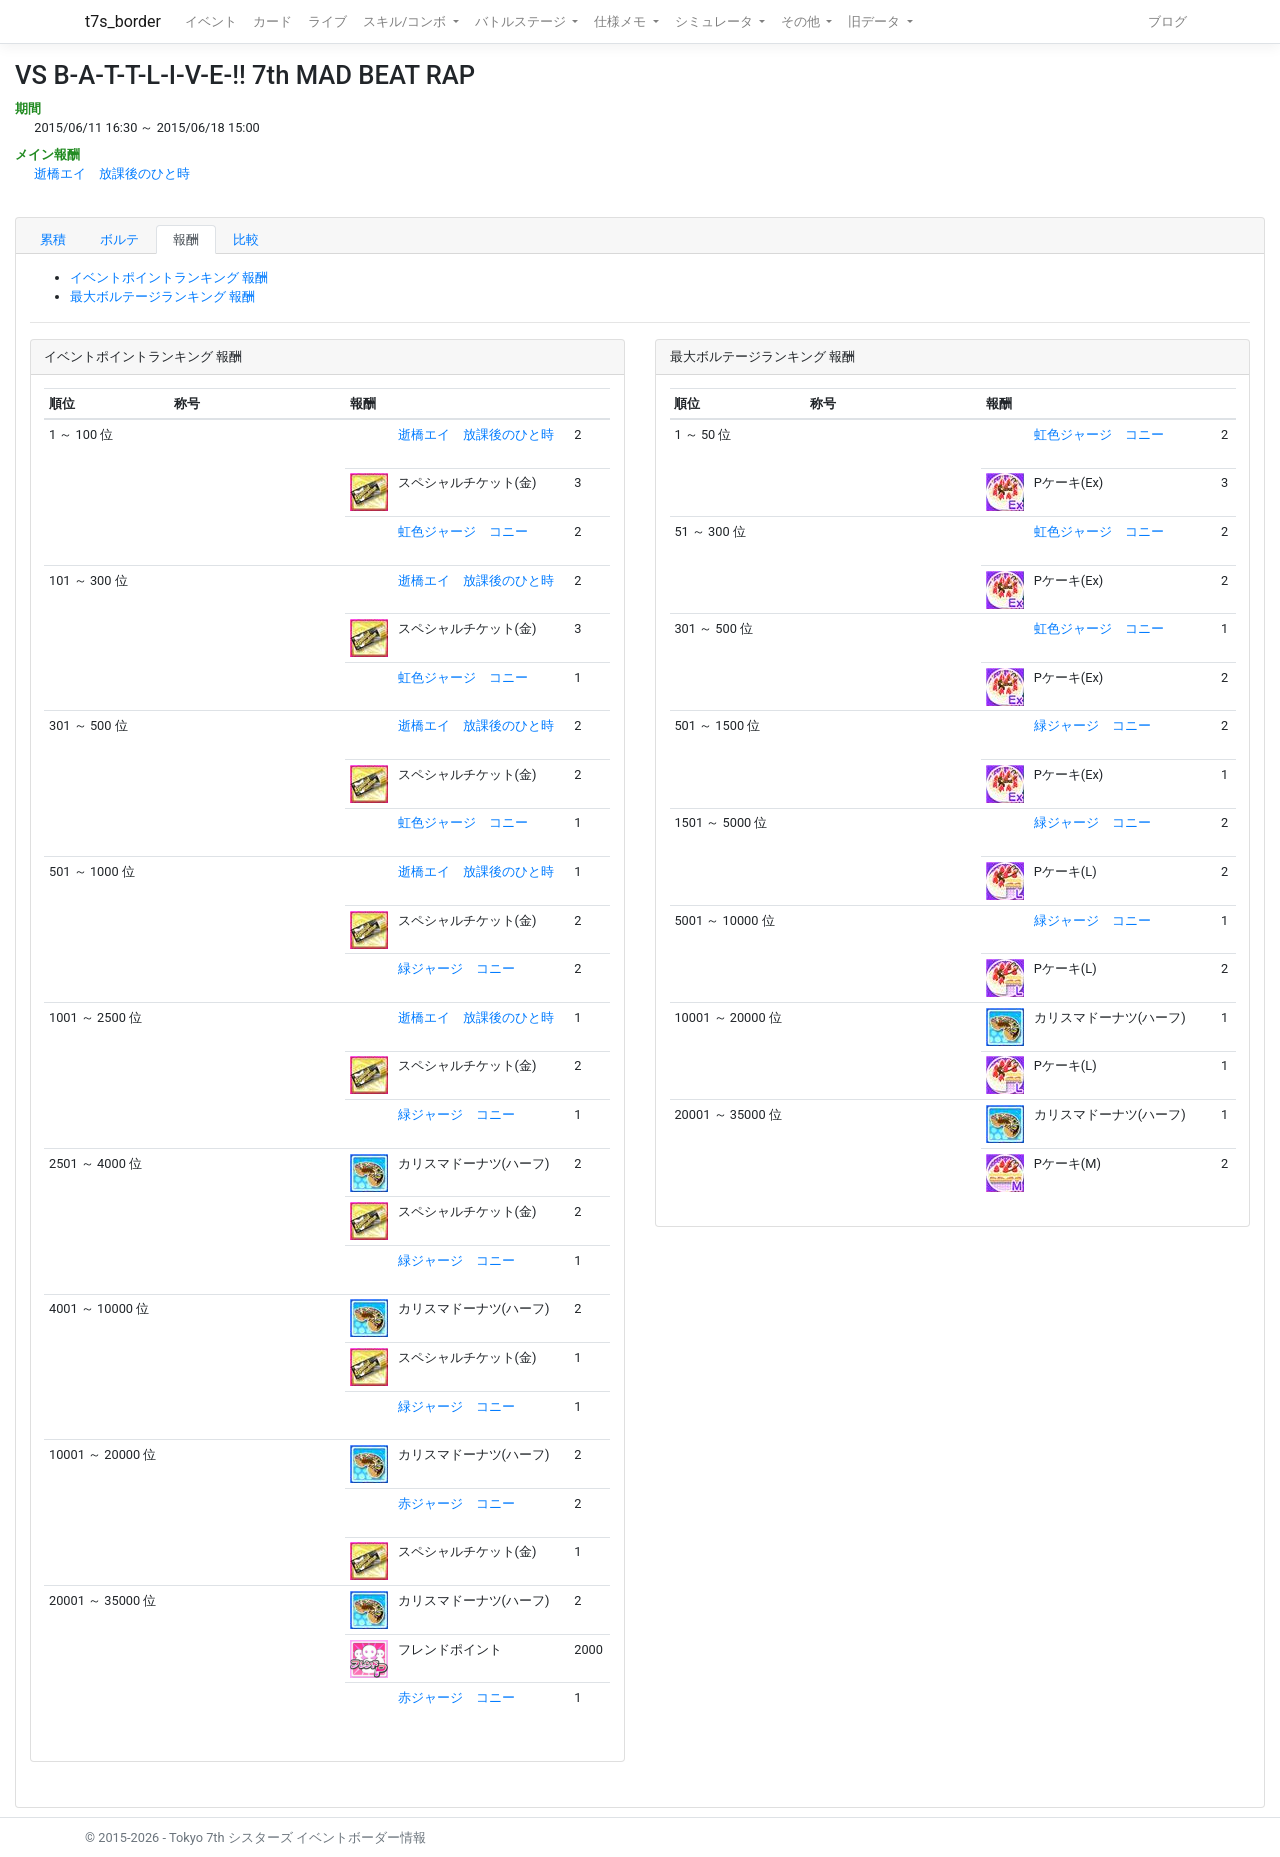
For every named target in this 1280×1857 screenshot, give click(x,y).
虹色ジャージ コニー (463, 531)
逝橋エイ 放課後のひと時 (112, 173)
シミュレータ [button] (715, 21)
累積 (53, 239)
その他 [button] (802, 21)
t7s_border (123, 21)
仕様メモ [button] (621, 21)
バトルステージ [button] (522, 21)
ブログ (1167, 21)
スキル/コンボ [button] (406, 21)
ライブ (327, 21)
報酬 (186, 239)
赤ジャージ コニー (456, 1503)
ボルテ (119, 239)
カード (272, 21)
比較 (246, 239)
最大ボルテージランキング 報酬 (162, 296)
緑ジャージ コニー (456, 968)
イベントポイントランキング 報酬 (169, 277)
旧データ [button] (875, 21)
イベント (211, 21)
